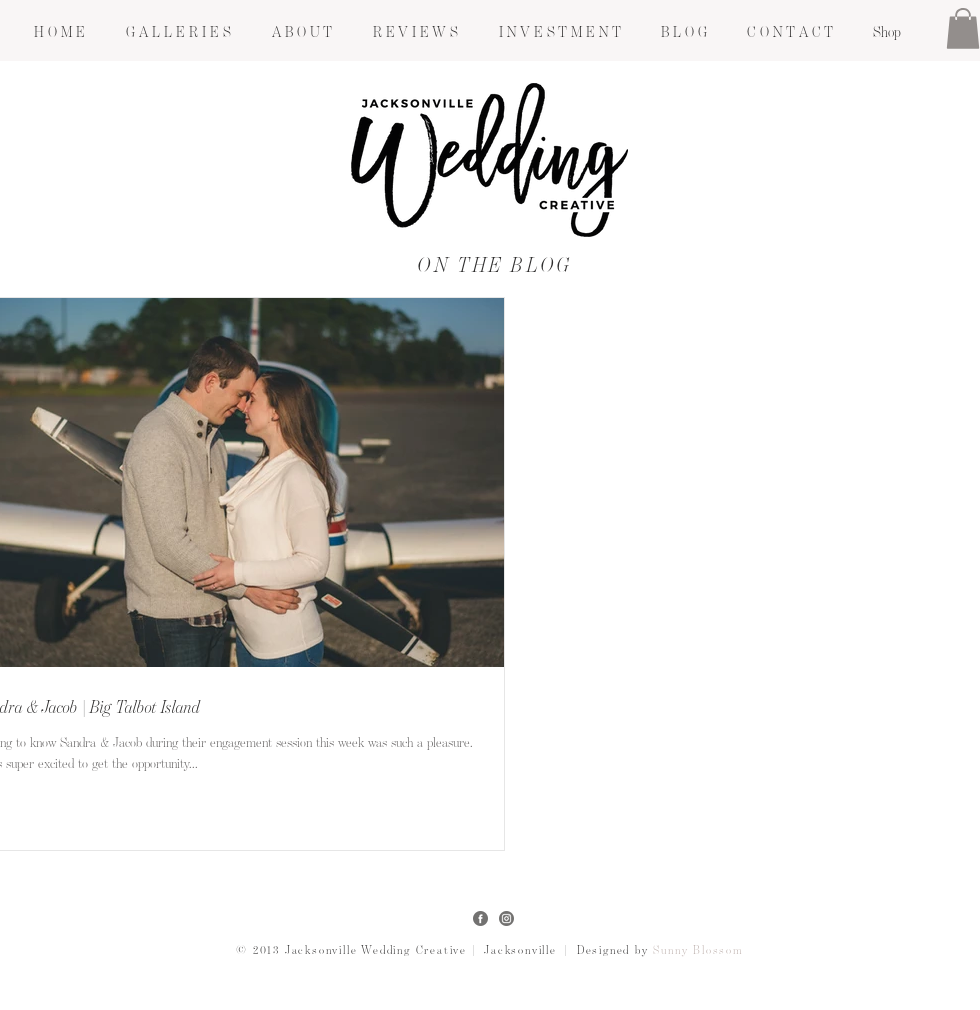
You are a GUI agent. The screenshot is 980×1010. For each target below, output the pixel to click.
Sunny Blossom (698, 951)
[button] (178, 32)
